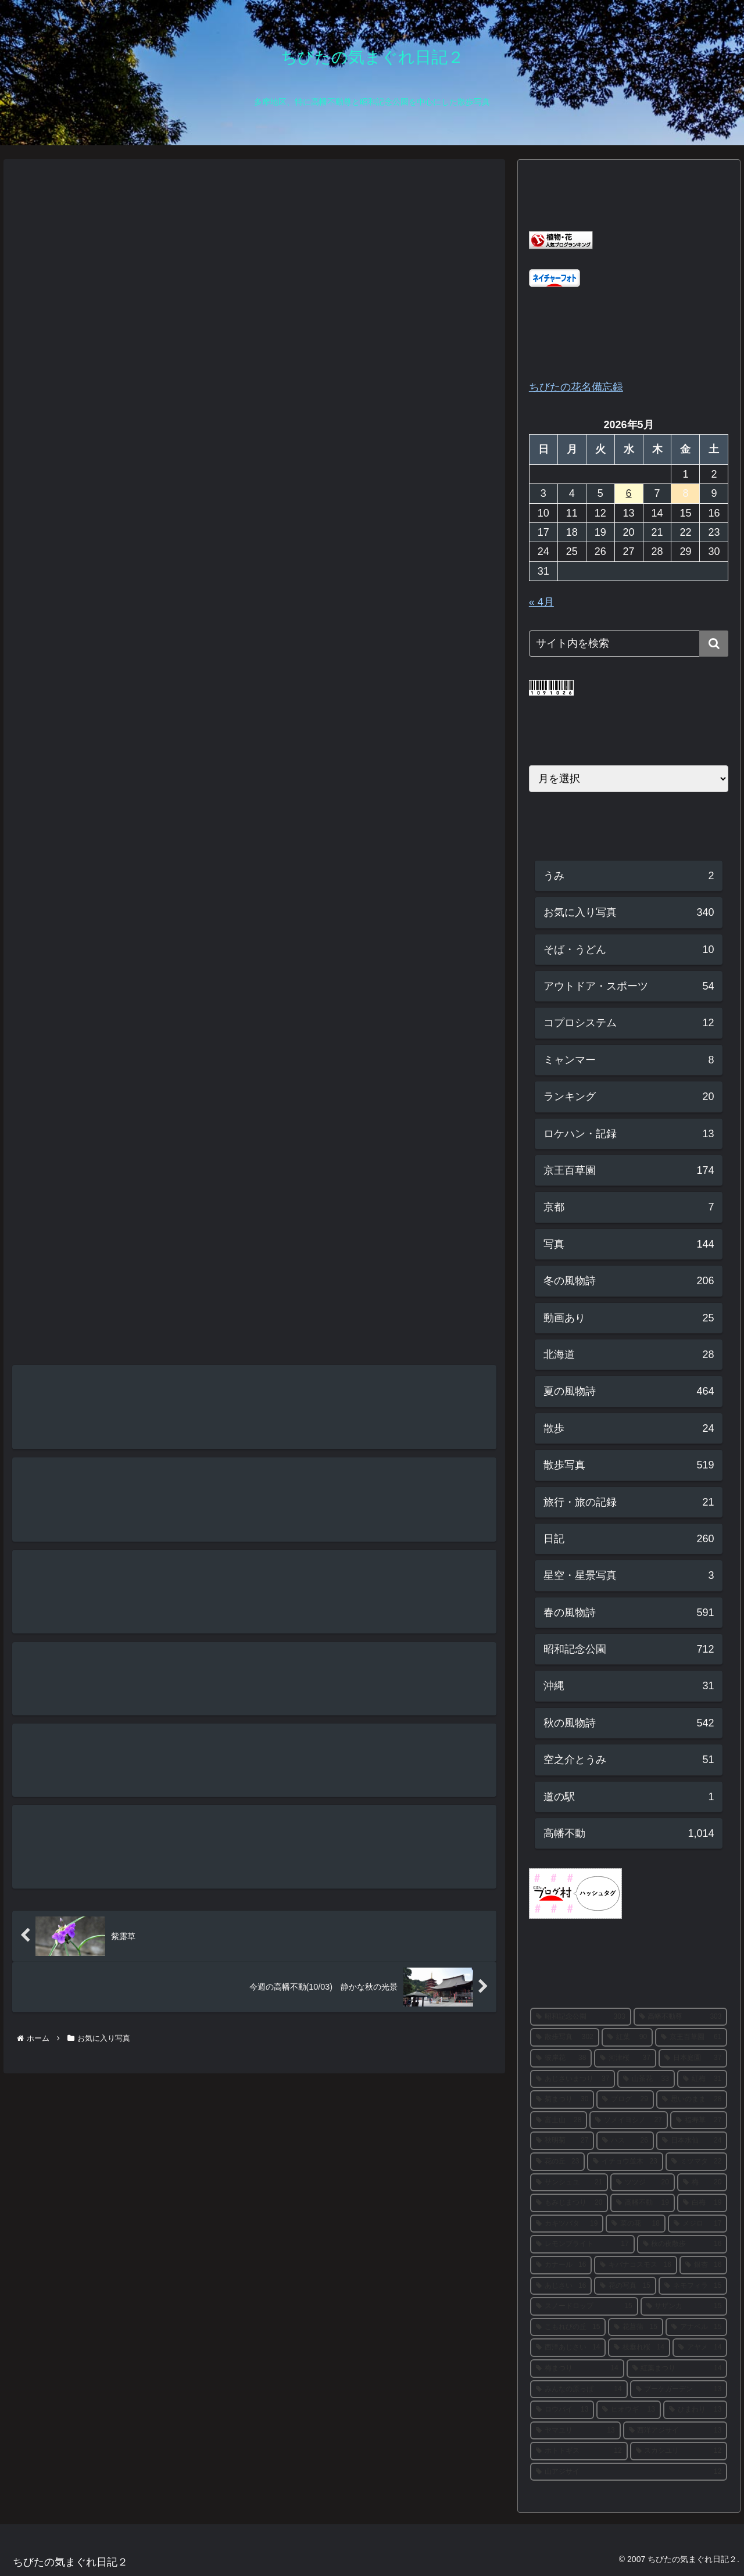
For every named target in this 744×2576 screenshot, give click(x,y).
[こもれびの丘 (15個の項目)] (568, 2327)
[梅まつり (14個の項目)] (577, 2368)
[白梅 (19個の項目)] (702, 2203)
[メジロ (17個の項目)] (698, 2224)
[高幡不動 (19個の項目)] (642, 2203)
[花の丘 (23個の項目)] (557, 2161)
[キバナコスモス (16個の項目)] (635, 2265)
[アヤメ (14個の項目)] (700, 2347)
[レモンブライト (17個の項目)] (582, 2244)
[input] (629, 643)
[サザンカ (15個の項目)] (684, 2306)
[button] (713, 643)
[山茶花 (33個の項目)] (646, 2079)
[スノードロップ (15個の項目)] (584, 2306)
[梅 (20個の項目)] (702, 2182)
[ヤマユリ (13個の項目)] (575, 2430)
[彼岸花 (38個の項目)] (561, 2058)
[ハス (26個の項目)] (625, 2140)
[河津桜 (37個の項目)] (625, 2058)
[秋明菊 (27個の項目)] (562, 2140)
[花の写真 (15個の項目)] (625, 2286)
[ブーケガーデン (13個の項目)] (679, 2389)
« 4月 (541, 602)
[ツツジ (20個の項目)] (642, 2182)
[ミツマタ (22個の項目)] (697, 2161)
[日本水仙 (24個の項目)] (692, 2140)
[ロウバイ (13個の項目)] (562, 2410)
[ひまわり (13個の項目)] (695, 2410)
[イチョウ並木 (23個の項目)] (625, 2161)
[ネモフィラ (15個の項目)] (693, 2286)
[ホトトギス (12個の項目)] (579, 2451)
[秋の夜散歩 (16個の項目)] (682, 2244)
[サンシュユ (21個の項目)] (569, 2182)
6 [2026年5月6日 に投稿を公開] (629, 493)
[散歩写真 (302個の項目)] (564, 2037)
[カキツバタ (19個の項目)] (567, 2224)
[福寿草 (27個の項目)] (699, 2120)
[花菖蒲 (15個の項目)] (635, 2327)
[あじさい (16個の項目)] (561, 2286)
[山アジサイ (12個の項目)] (629, 2472)
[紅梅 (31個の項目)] (702, 2079)
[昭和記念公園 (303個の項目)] (580, 2017)
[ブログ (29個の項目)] (625, 2099)
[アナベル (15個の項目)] (697, 2327)
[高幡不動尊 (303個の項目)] (681, 2017)
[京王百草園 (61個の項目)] (691, 2037)
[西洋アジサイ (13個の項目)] (675, 2430)
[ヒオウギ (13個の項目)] (628, 2410)
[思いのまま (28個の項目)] (692, 2099)
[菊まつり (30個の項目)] (562, 2099)
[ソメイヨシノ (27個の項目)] (628, 2120)
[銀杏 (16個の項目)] (703, 2265)
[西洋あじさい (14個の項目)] (568, 2347)
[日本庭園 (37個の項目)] (693, 2058)
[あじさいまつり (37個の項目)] (573, 2079)
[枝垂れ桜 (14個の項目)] (639, 2347)
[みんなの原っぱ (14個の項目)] (579, 2389)
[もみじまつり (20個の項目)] (569, 2203)
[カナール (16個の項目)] (561, 2265)
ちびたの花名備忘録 (576, 387)
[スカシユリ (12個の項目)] (679, 2451)
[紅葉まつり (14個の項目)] (677, 2368)
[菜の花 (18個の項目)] (636, 2224)
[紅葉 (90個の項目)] (627, 2037)
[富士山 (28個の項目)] (559, 2120)
